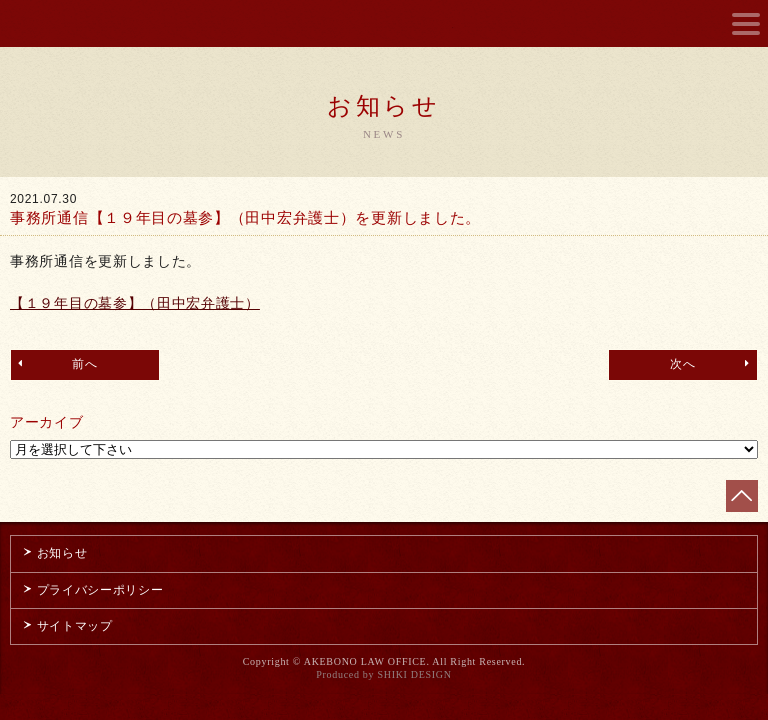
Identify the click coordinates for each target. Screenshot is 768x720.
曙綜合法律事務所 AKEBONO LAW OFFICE (384, 24)
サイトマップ (67, 626)
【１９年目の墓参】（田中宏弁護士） (135, 303)
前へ (55, 363)
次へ (712, 363)
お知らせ (54, 553)
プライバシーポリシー (92, 590)
